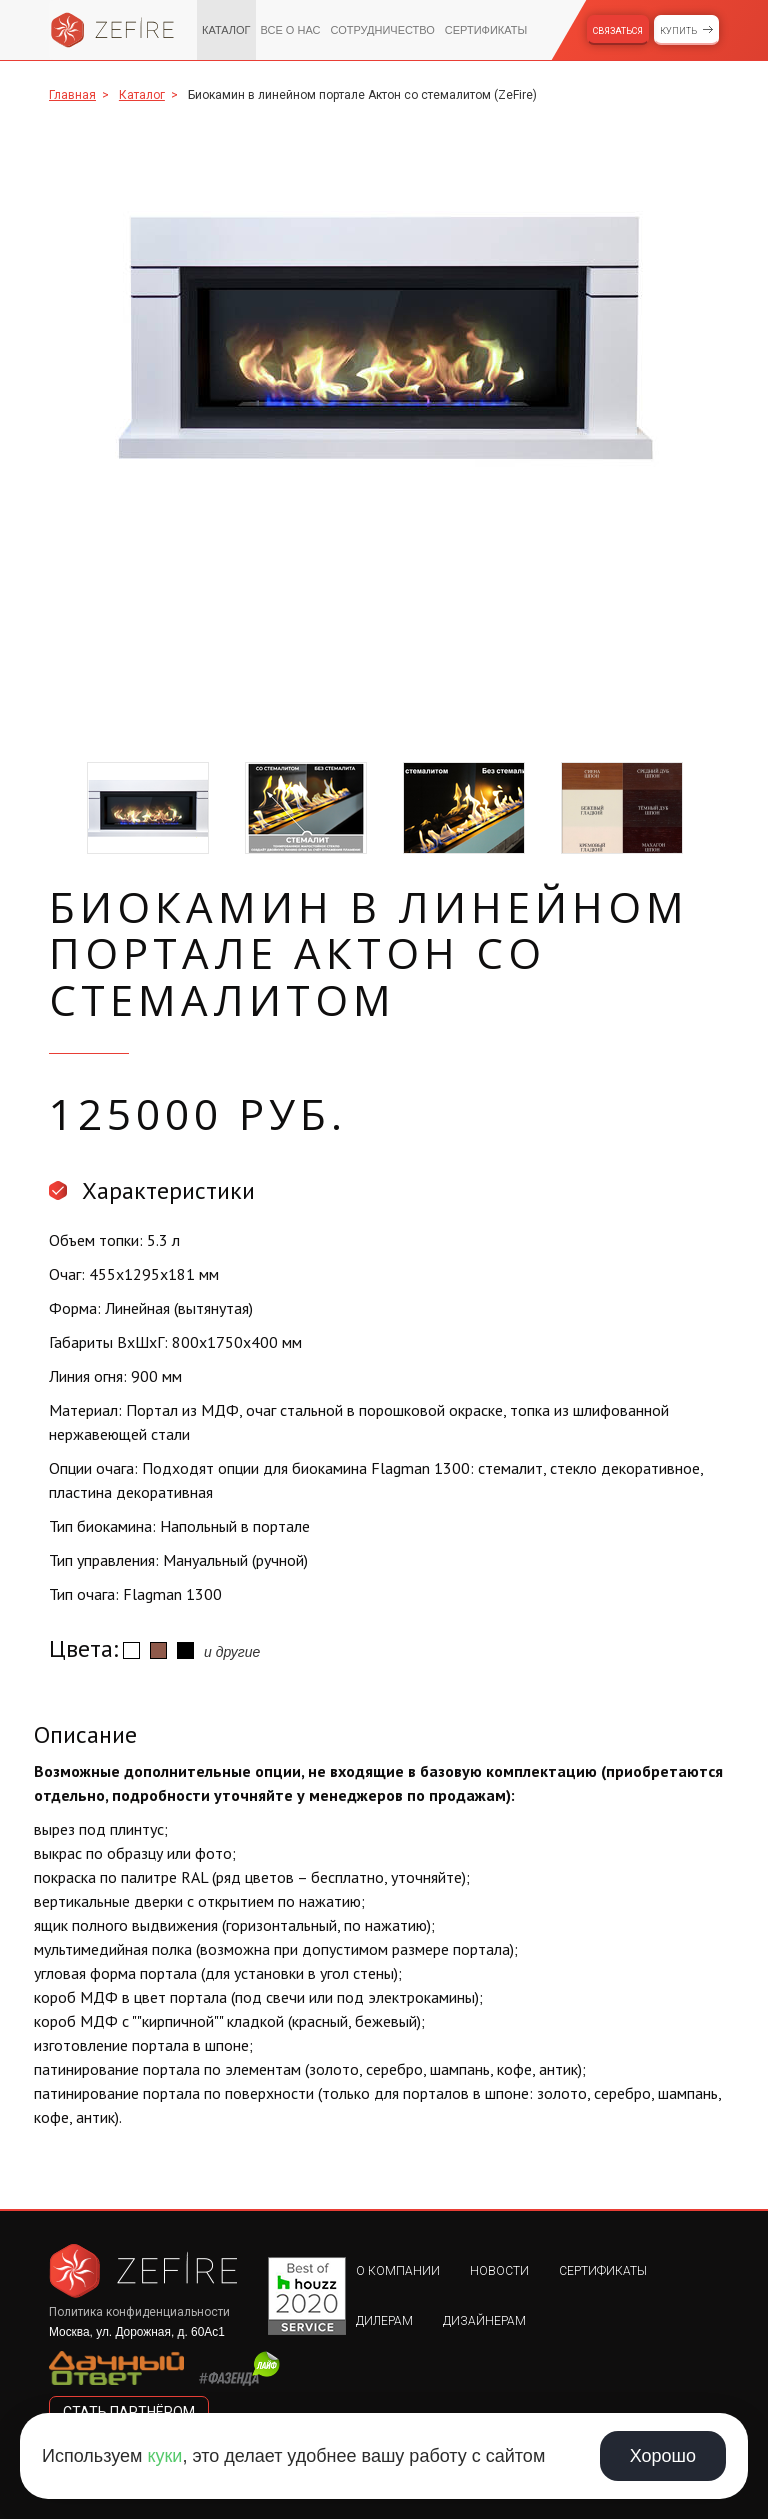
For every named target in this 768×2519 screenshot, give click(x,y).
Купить (678, 31)
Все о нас (291, 30)
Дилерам (384, 2321)
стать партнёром (129, 2412)
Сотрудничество (382, 30)
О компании (398, 2271)
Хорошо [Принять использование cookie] (663, 2456)
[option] (384, 337)
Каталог (226, 30)
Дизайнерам (484, 2321)
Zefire (113, 30)
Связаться (618, 31)
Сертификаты (486, 30)
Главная (72, 95)
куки (164, 2456)
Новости (499, 2271)
